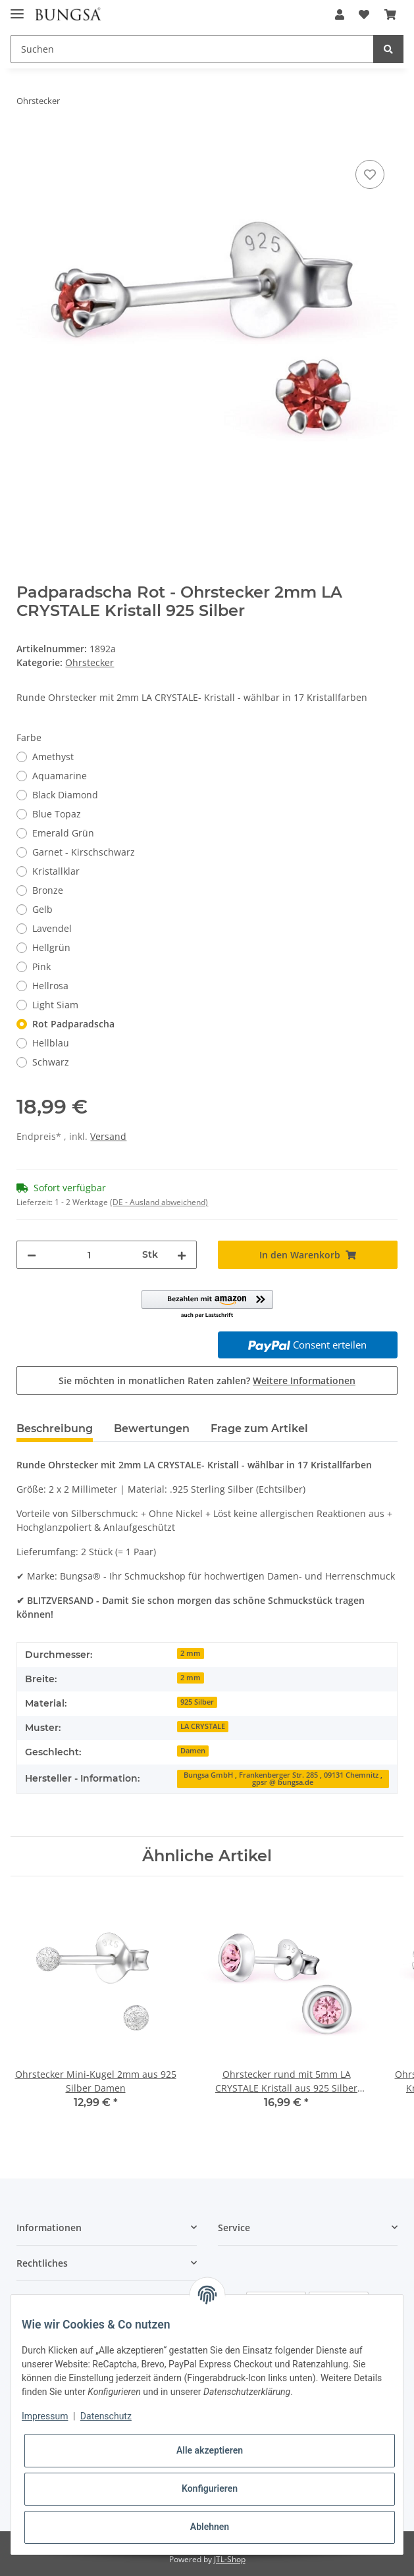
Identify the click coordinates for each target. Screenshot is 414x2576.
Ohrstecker (89, 662)
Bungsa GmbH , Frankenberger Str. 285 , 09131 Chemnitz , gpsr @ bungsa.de (283, 1778)
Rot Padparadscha (73, 1024)
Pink (41, 966)
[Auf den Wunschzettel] (369, 174)
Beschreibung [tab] (54, 1428)
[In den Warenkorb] (27, 142)
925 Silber (197, 1702)
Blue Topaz (56, 814)
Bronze (47, 890)
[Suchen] (192, 49)
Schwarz (50, 1062)
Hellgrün (51, 947)
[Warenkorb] (390, 14)
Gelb (42, 909)
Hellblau (50, 1043)
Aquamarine (59, 775)
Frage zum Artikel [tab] (259, 1428)
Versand (108, 1136)
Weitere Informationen (304, 1380)
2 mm (190, 1653)
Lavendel (52, 928)
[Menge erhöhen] (181, 1254)
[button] (339, 14)
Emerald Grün (63, 833)
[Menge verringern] (31, 1254)
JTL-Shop (230, 2559)
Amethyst (53, 756)
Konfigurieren (210, 2488)
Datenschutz (106, 2416)
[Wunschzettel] (363, 14)
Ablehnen (209, 2526)
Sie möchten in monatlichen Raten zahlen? (207, 1380)
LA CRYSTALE (202, 1726)
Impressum (45, 2416)
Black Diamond (65, 794)
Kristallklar (56, 871)
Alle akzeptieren (209, 2450)
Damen (192, 1750)
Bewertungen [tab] (152, 1428)
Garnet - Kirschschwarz (83, 852)
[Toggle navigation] (17, 8)
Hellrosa (50, 985)
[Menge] (88, 1254)
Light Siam (55, 1004)
